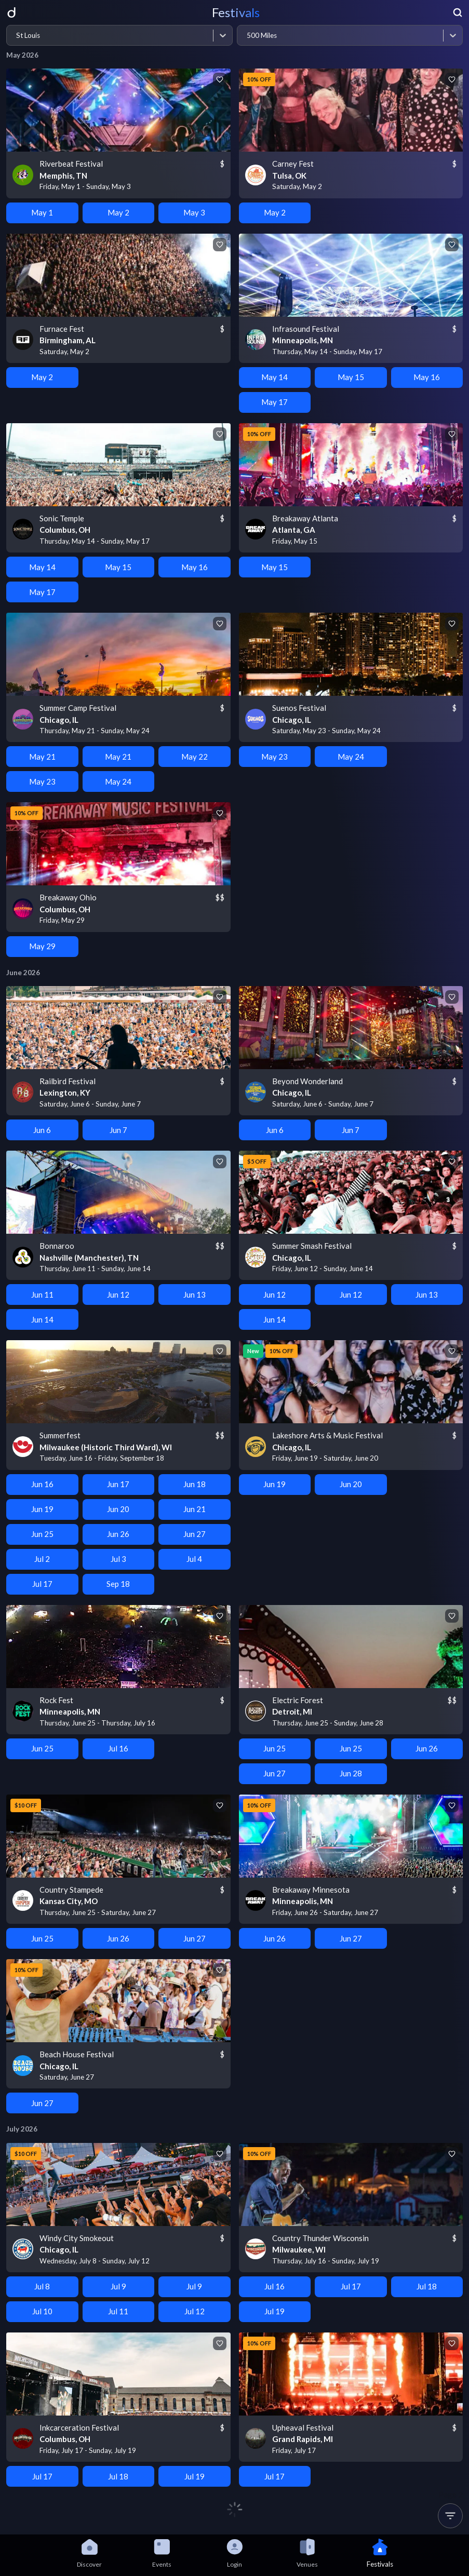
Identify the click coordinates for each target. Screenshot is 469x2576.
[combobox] (16, 36)
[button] (450, 2515)
